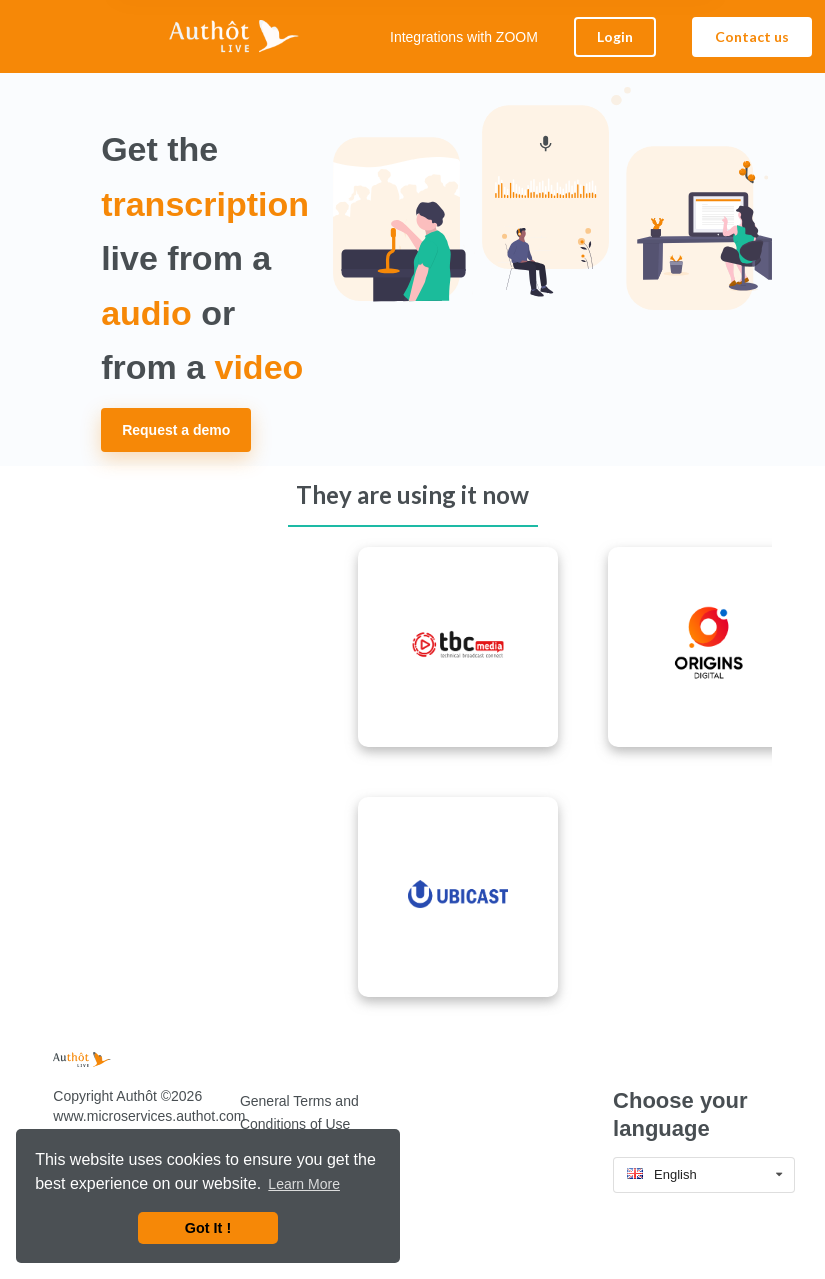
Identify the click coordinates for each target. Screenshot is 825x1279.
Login (615, 36)
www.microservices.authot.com (149, 1116)
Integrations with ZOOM (464, 37)
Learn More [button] (304, 1184)
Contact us (752, 36)
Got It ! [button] (208, 1228)
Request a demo (176, 430)
